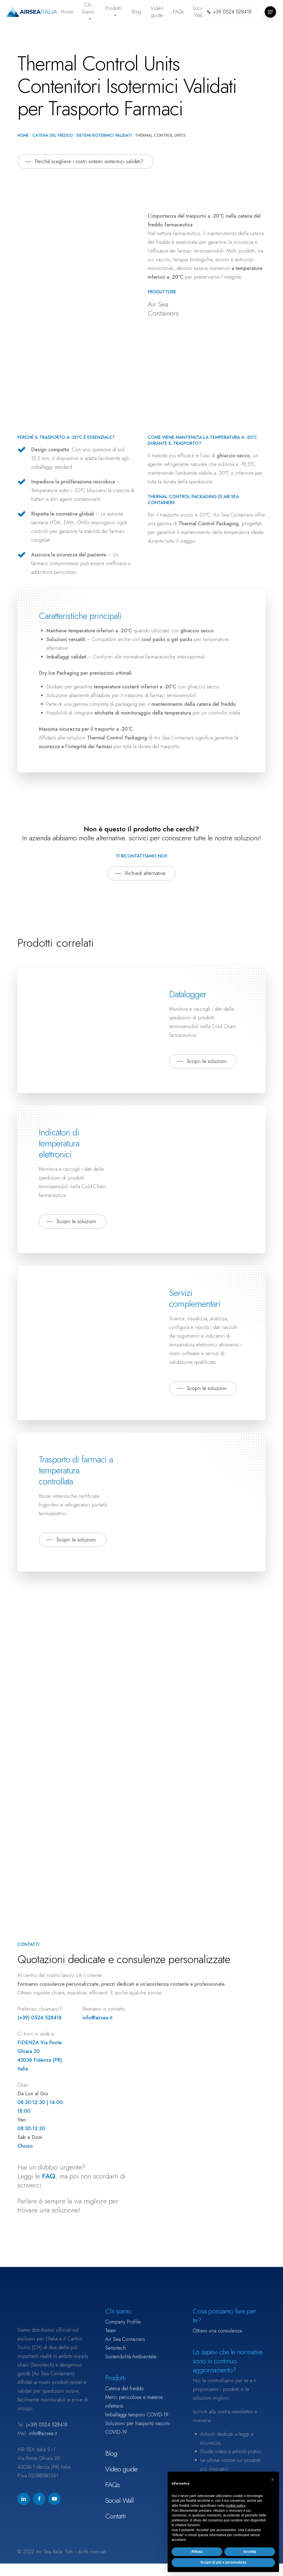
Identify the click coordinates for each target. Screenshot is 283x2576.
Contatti (115, 2516)
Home (23, 135)
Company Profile (123, 2321)
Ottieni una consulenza (217, 2330)
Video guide (121, 2469)
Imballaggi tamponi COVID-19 (136, 2414)
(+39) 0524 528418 (46, 2424)
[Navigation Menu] (270, 12)
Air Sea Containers (125, 2339)
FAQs (112, 2485)
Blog (111, 2453)
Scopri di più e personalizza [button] (223, 2562)
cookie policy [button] (235, 2506)
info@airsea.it (43, 2433)
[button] (273, 2480)
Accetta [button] (249, 2552)
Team (110, 2330)
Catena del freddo (52, 135)
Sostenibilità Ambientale (130, 2356)
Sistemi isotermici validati (104, 135)
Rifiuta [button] (196, 2552)
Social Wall (119, 2500)
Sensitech (115, 2348)
